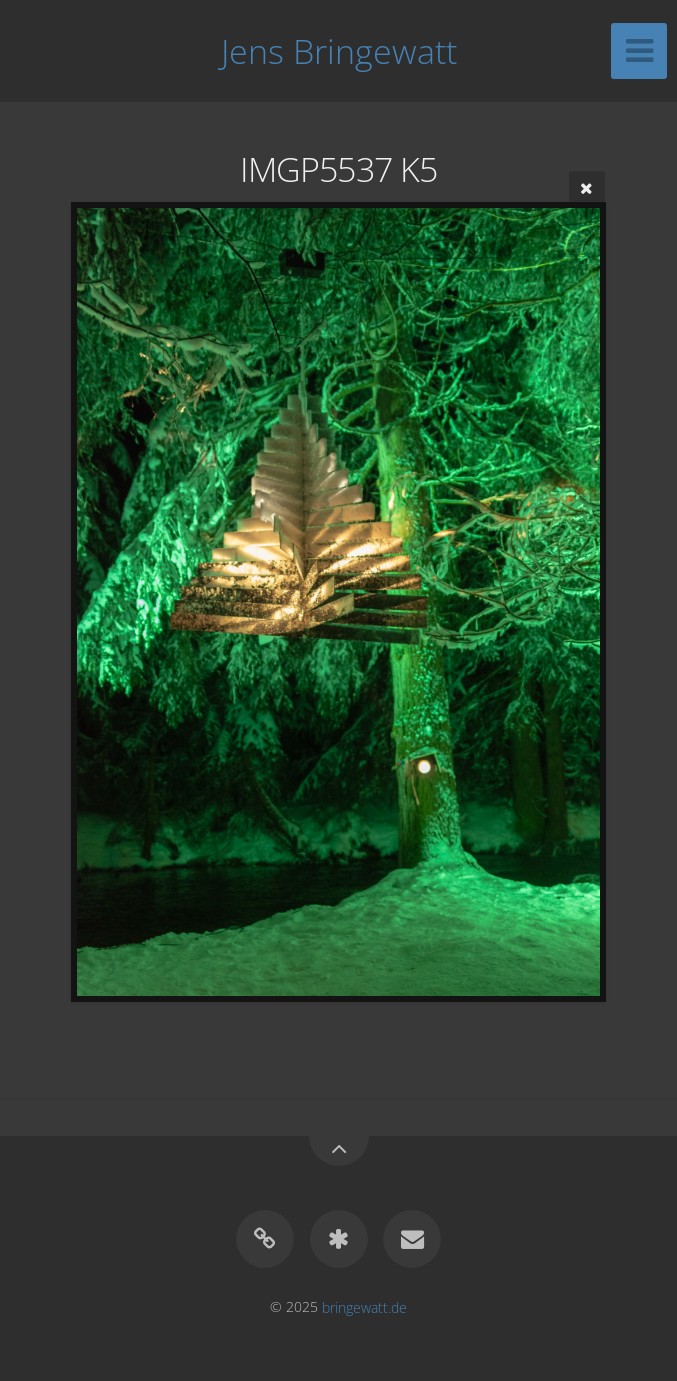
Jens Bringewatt (339, 51)
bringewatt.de (364, 1306)
